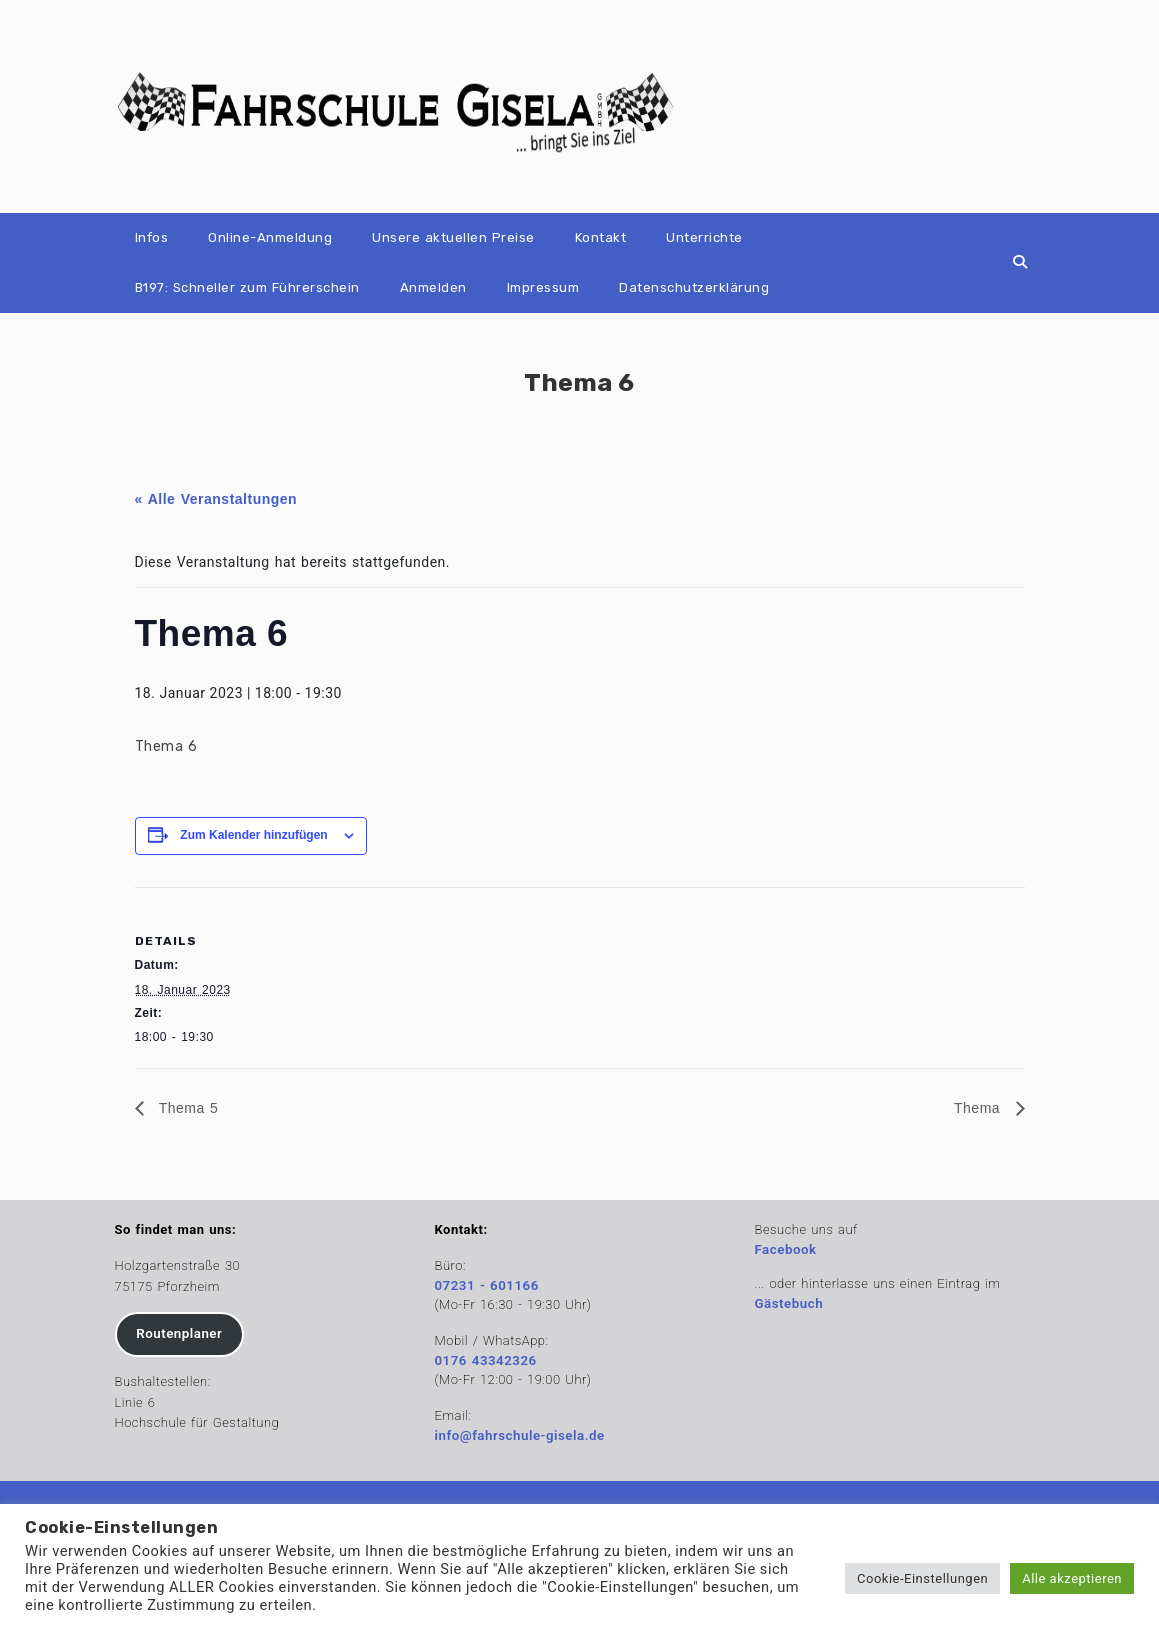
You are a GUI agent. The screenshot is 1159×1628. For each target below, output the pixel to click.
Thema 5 (186, 1108)
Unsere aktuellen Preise (453, 237)
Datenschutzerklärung (694, 287)
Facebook (786, 1249)
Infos (152, 237)
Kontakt (601, 237)
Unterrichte (704, 237)
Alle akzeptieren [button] (1072, 1578)
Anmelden (433, 287)
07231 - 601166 (487, 1285)
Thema (979, 1108)
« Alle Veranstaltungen (216, 499)
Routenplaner (179, 1333)
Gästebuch (789, 1303)
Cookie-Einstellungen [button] (922, 1578)
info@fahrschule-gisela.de (520, 1435)
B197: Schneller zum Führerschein (247, 287)
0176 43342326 (486, 1360)
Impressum (543, 287)
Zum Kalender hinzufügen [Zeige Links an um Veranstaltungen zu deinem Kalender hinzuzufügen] (253, 835)
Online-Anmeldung (270, 237)
